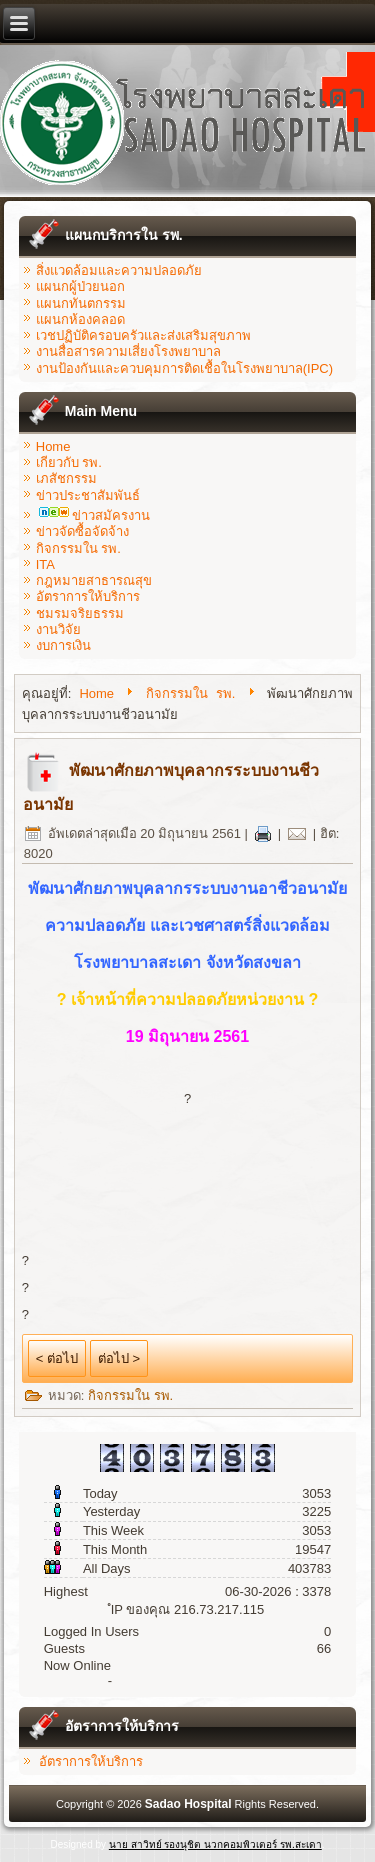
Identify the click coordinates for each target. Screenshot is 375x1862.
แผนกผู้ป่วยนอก (80, 286)
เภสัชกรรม (66, 478)
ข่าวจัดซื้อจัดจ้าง (82, 531)
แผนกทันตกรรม (81, 303)
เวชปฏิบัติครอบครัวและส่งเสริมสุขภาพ (143, 335)
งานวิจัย (58, 629)
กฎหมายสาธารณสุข (94, 580)
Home (53, 446)
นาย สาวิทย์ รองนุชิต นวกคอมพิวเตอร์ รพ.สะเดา (215, 1844)
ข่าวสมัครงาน (94, 515)
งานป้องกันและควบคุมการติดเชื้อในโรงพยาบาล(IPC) (184, 368)
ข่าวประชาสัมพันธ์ (88, 495)
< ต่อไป (57, 1358)
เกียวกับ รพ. (69, 462)
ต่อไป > (119, 1358)
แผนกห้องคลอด (80, 319)
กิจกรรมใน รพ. (78, 548)
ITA (45, 564)
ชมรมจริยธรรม (80, 613)
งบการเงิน (63, 645)
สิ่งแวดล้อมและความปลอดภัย (119, 270)
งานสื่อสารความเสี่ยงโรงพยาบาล (128, 351)
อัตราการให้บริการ (88, 596)
